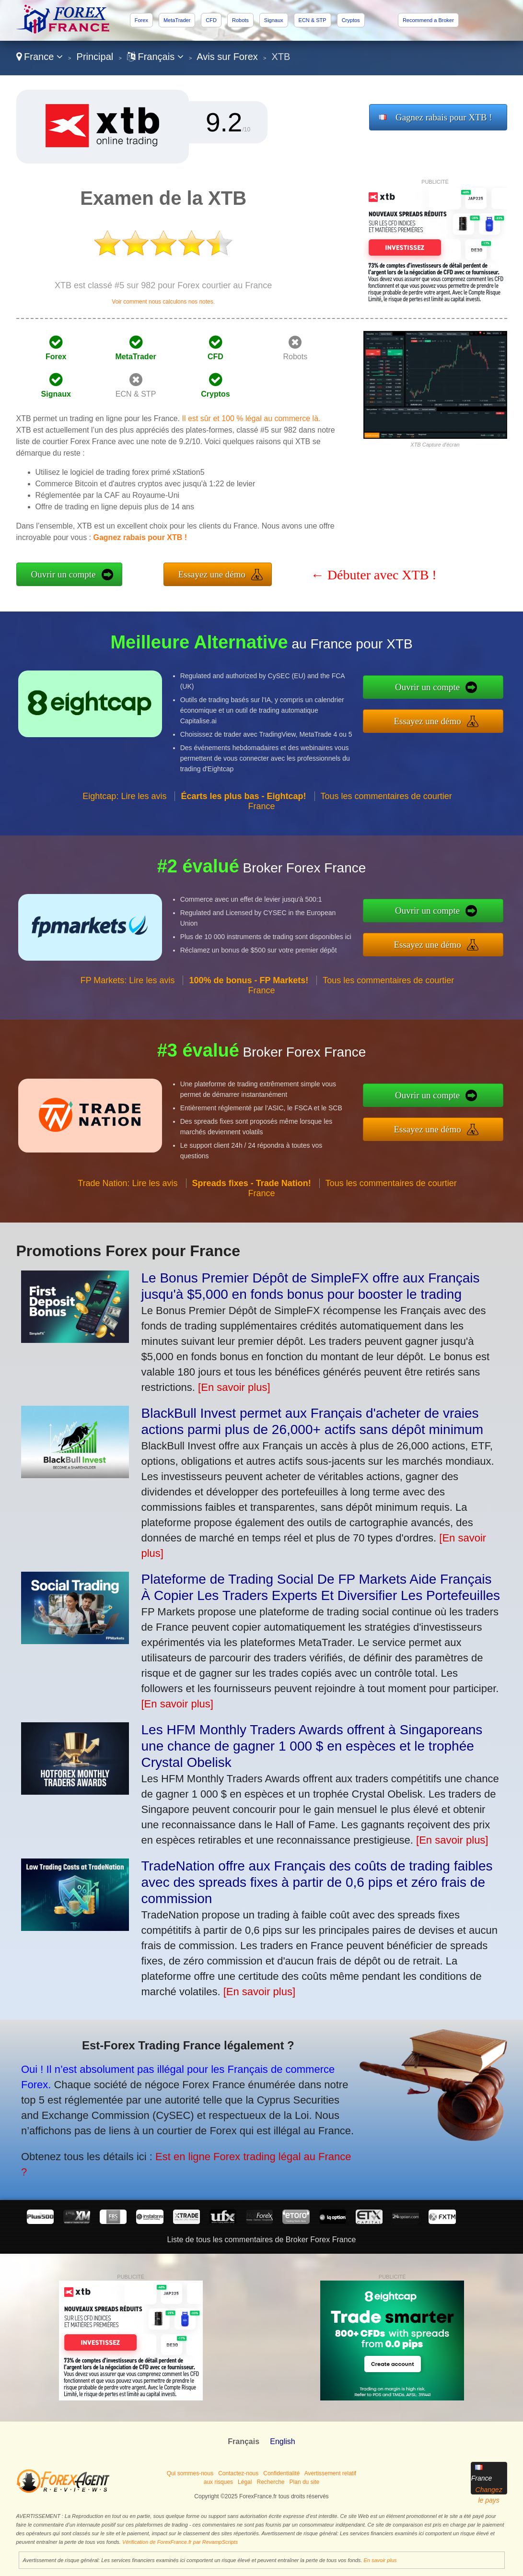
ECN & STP (312, 20)
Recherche (270, 2482)
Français (155, 56)
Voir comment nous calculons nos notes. (163, 301)
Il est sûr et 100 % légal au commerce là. (251, 418)
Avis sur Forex (227, 56)
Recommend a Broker (428, 20)
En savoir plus (379, 2560)
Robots (240, 20)
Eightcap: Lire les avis (124, 829)
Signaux (273, 20)
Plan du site (305, 2482)
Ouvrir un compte (63, 574)
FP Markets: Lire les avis (128, 1013)
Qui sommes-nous (190, 2473)
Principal (95, 56)
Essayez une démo (211, 574)
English (282, 2441)
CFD (211, 20)
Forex (141, 20)
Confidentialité (281, 2473)
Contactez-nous (238, 2473)
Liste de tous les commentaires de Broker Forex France (261, 2239)
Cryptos (351, 20)
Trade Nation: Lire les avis (127, 1216)
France (39, 56)
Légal (245, 2482)
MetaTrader (176, 20)
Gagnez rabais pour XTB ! (443, 117)
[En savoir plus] (234, 1387)
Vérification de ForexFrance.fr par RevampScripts (180, 2542)
